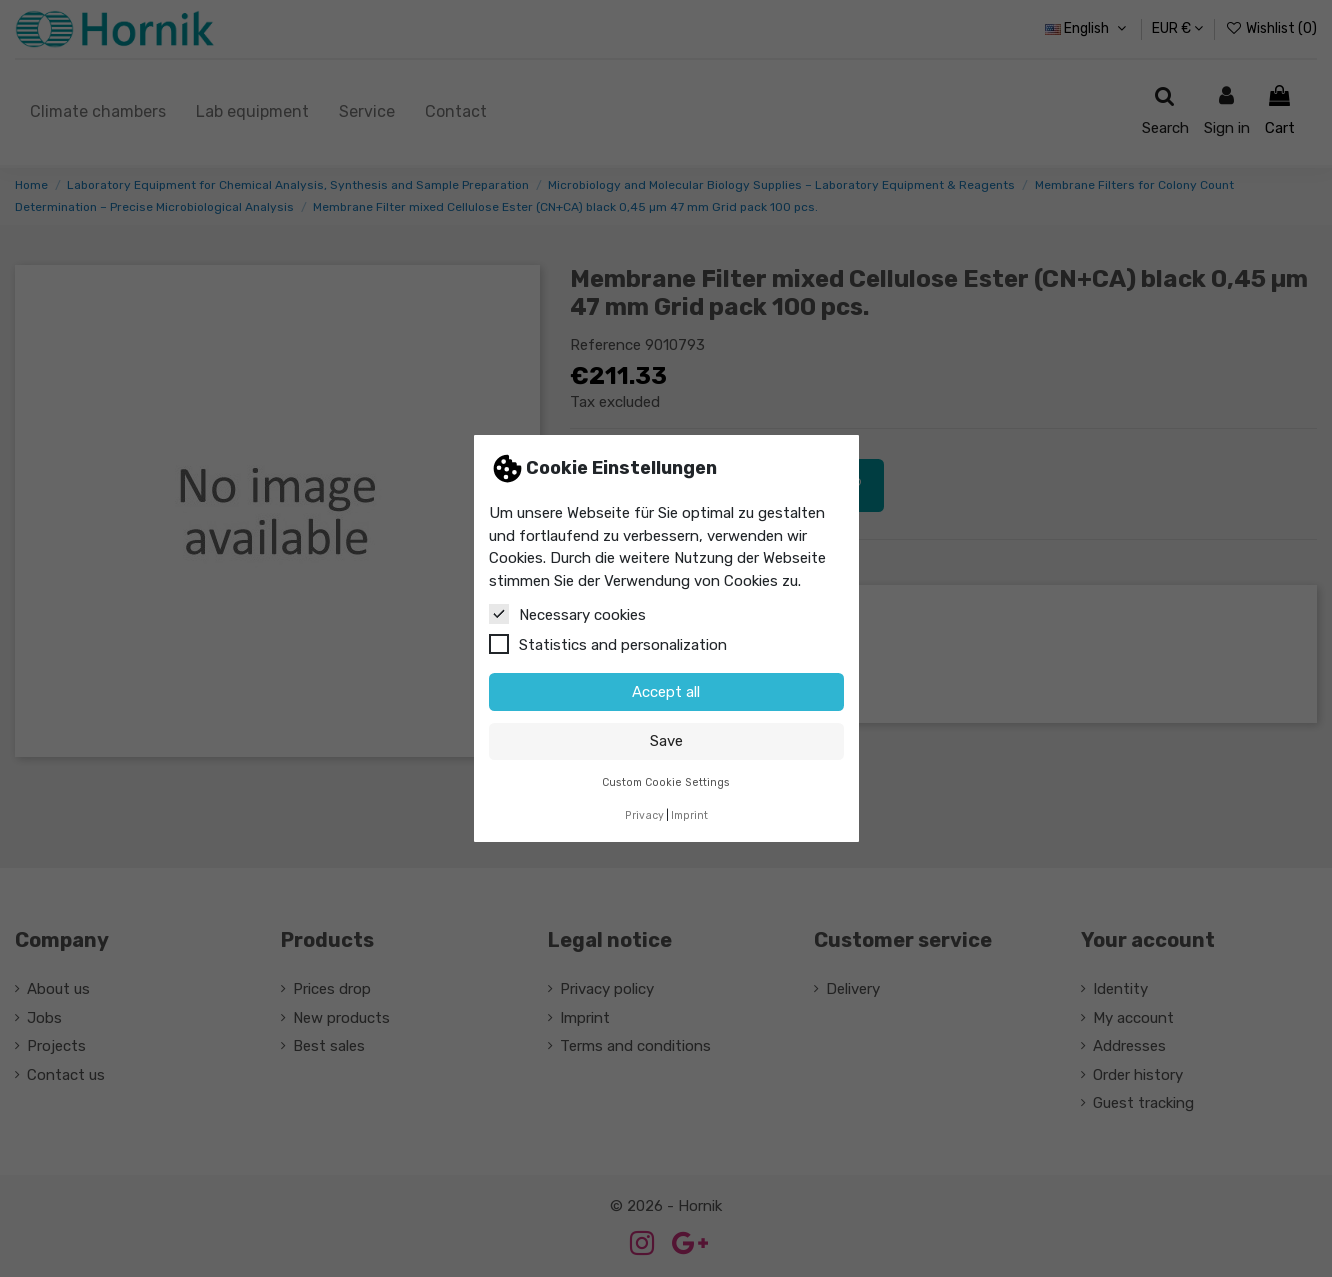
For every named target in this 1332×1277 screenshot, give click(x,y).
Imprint (689, 815)
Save (666, 741)
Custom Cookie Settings (666, 782)
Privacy (644, 815)
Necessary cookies (567, 614)
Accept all (666, 692)
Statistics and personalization (608, 644)
